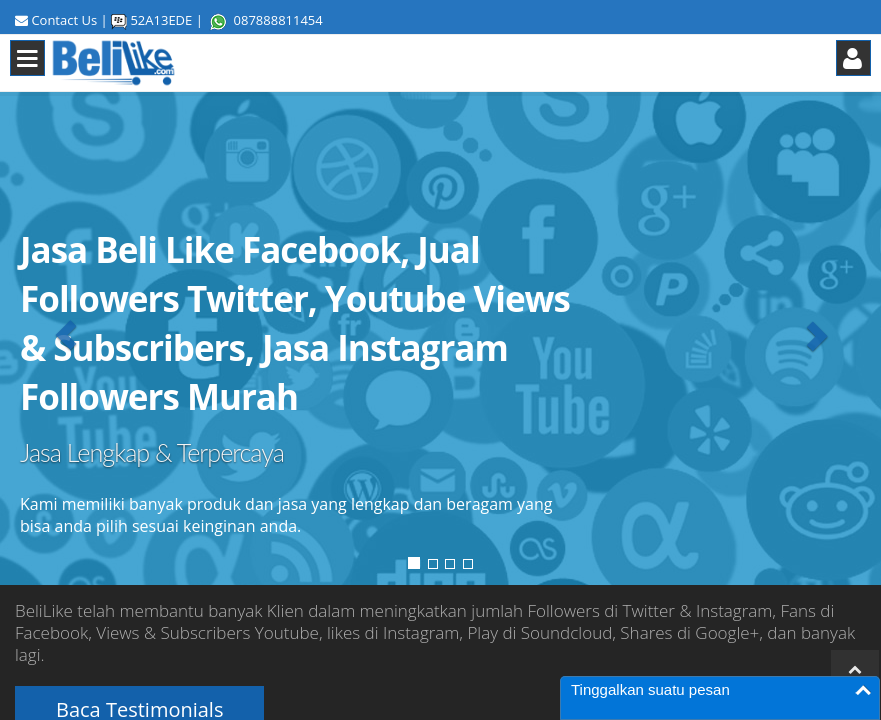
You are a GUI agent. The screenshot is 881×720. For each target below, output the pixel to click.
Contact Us (64, 20)
